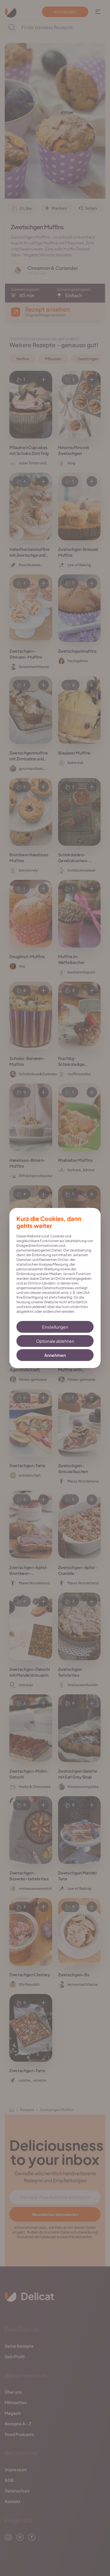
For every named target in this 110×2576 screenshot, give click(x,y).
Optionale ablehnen (55, 1341)
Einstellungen (55, 1326)
